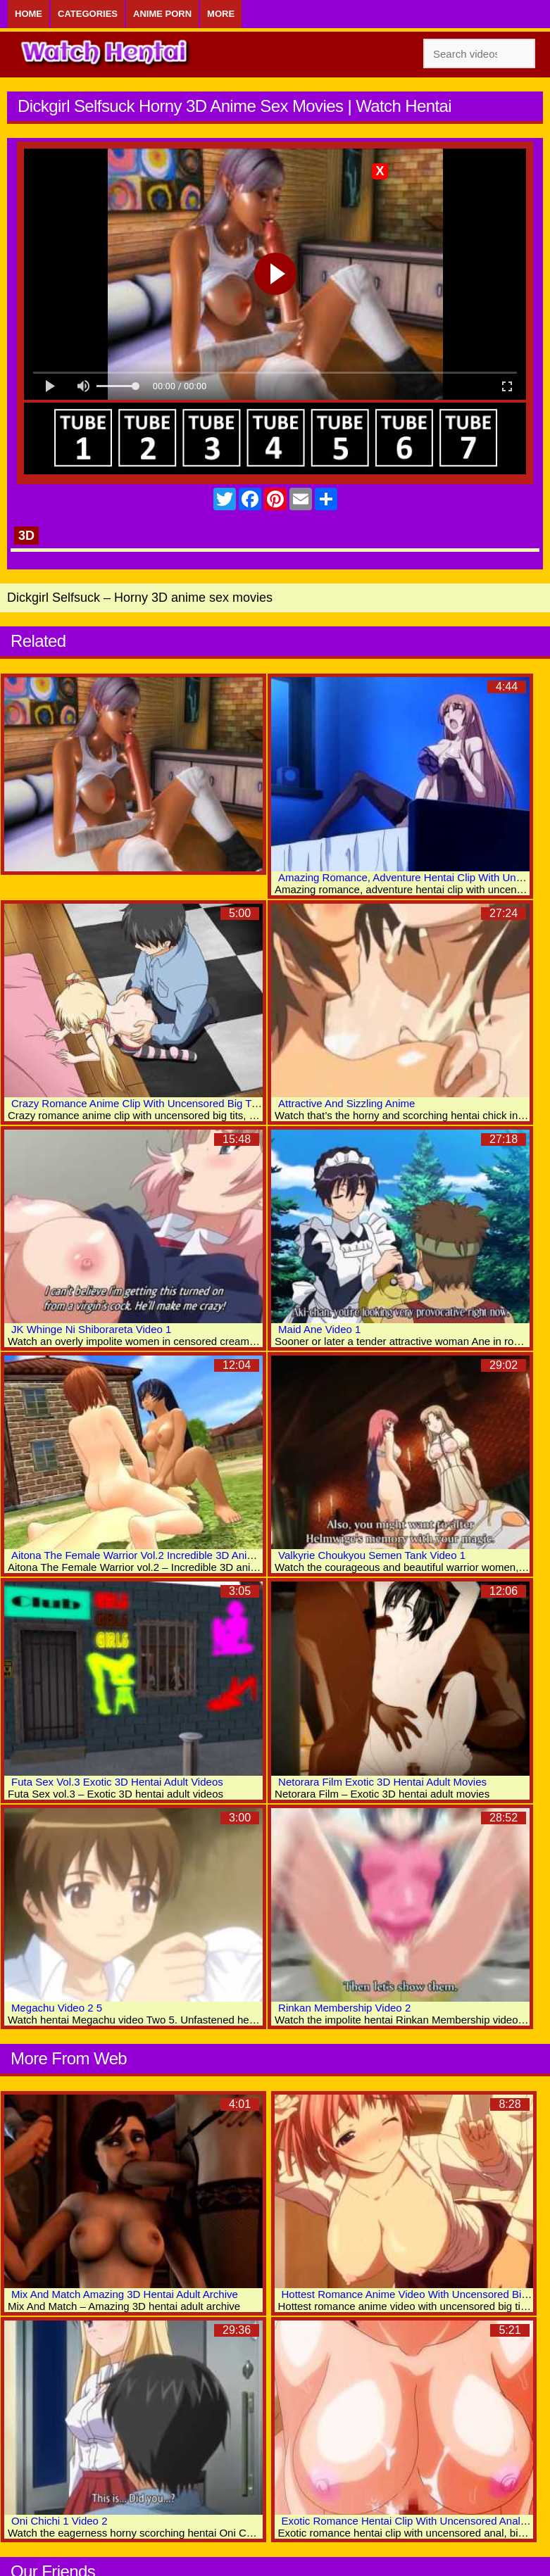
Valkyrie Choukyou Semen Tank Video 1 (371, 1555)
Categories (88, 13)
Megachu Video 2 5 (56, 2008)
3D (26, 536)
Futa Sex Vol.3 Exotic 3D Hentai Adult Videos (117, 1782)
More (221, 13)
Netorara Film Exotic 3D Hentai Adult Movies (382, 1782)
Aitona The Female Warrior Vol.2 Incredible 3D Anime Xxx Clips (159, 1555)
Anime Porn (162, 13)
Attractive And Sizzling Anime (346, 1103)
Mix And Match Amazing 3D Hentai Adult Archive (124, 2294)
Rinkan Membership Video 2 (344, 2008)
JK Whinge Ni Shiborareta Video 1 (91, 1329)
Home (28, 13)
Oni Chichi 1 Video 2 (59, 2521)
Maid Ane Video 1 (319, 1329)
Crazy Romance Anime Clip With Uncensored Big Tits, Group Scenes (173, 1103)
